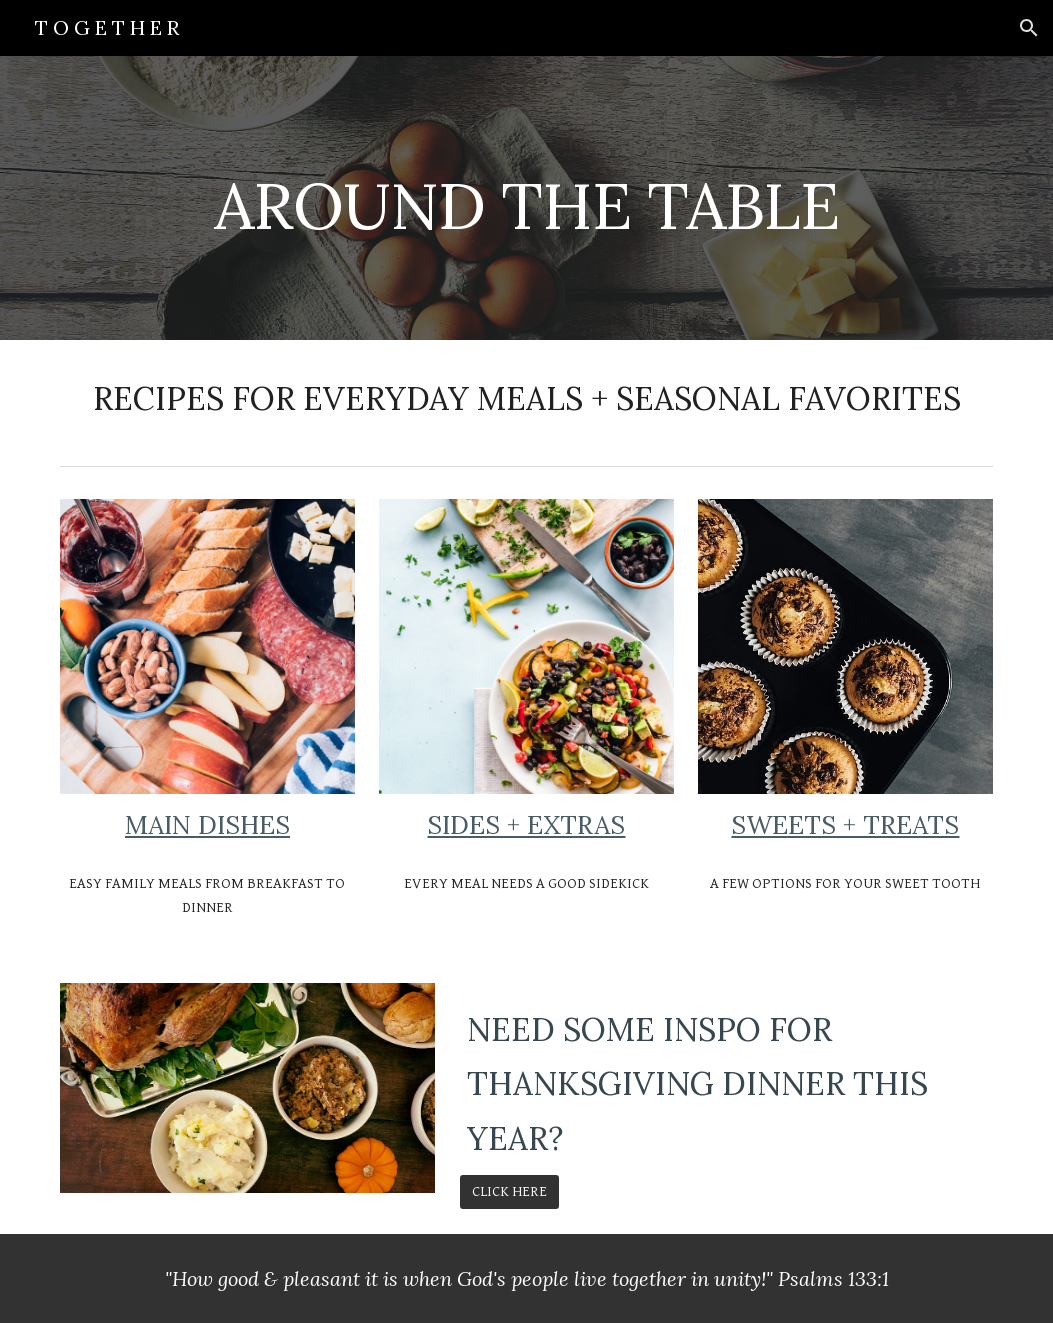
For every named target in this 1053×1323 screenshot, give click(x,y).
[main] (526, 197)
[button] (1029, 28)
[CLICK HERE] (509, 1192)
